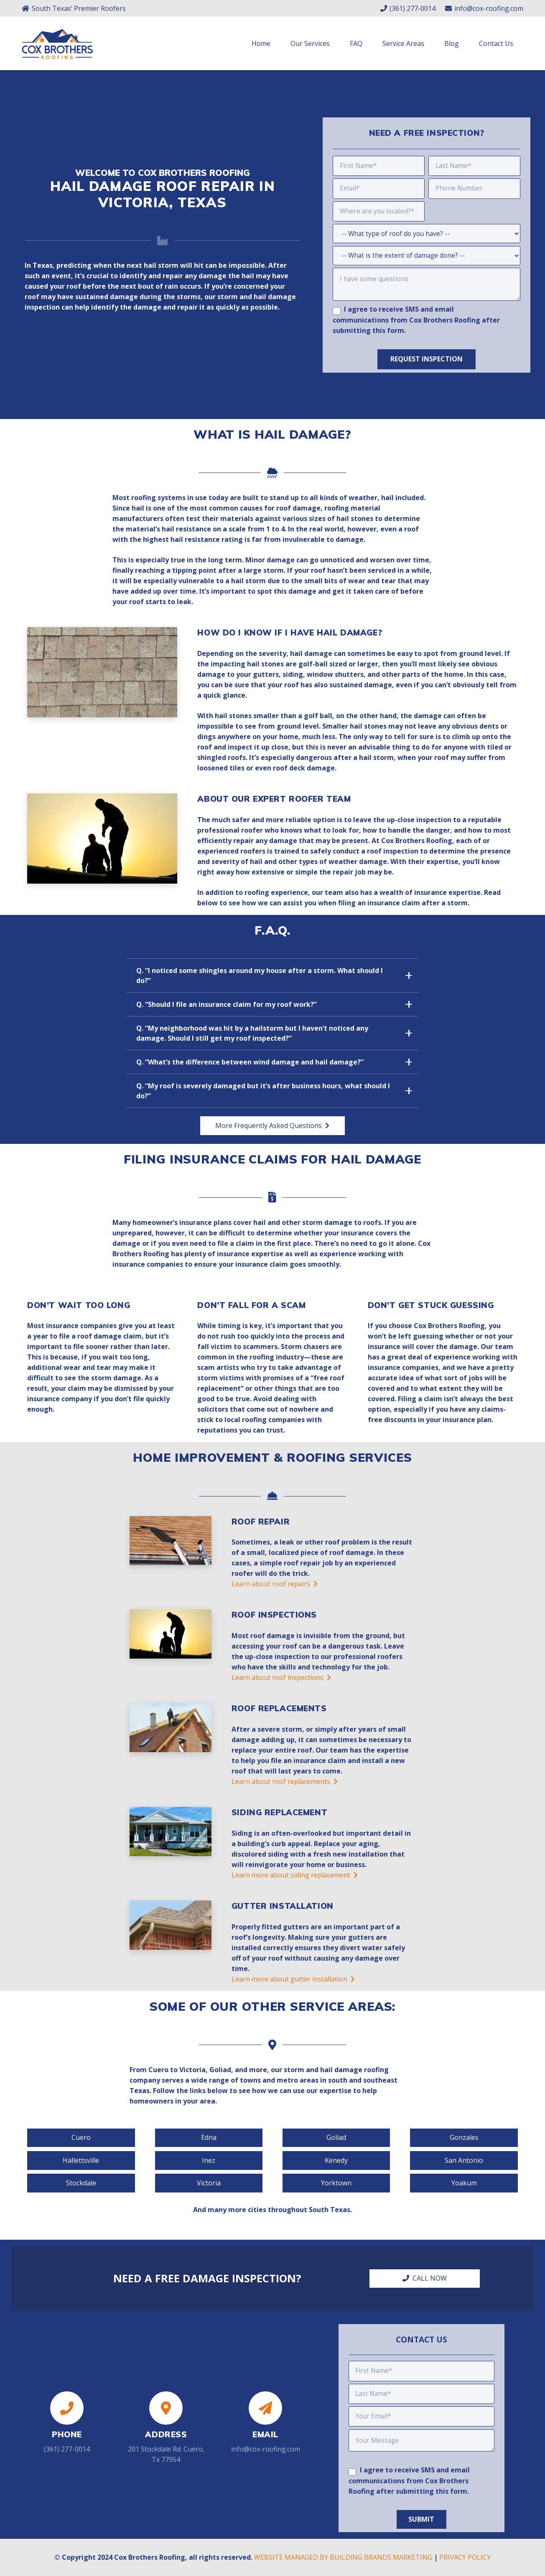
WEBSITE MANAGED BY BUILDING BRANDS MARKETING (343, 2557)
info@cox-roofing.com (265, 2447)
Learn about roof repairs (275, 1588)
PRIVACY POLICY (465, 2557)
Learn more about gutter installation (293, 1983)
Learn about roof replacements (285, 1786)
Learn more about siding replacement (295, 1879)
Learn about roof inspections (281, 1682)
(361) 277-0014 (67, 2447)
